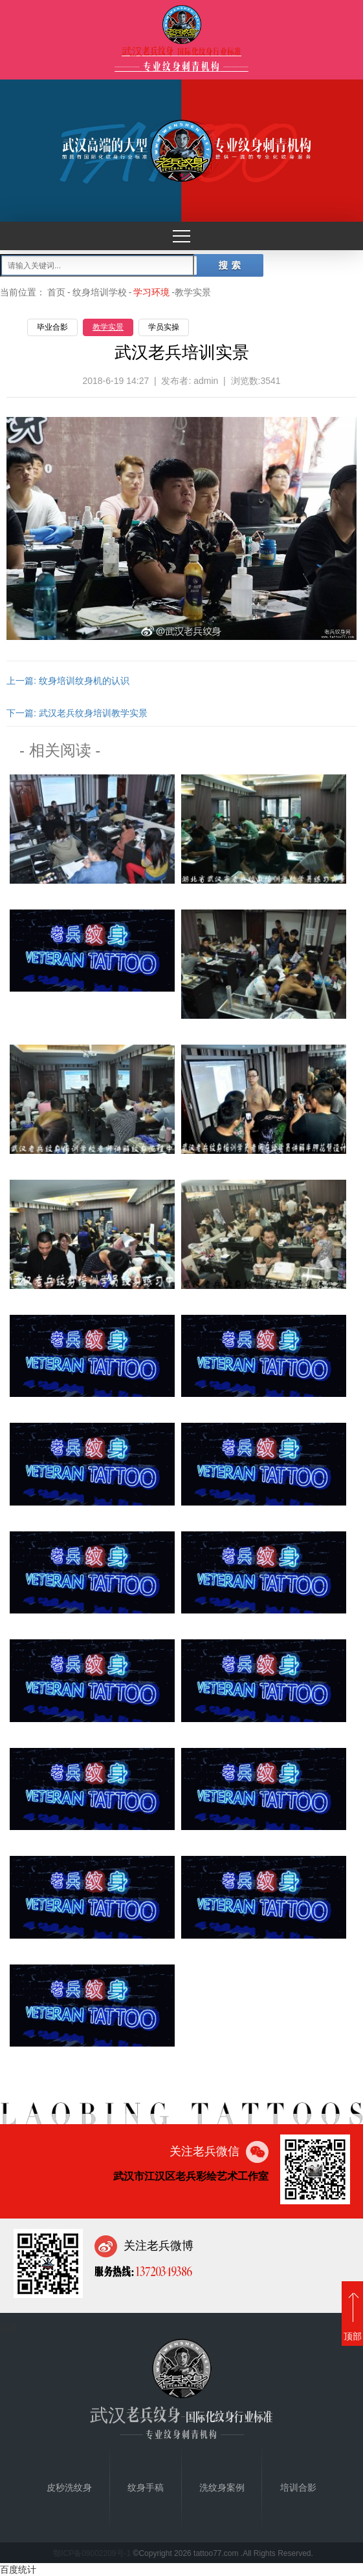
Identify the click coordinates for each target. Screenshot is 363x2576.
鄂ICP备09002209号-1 (92, 2553)
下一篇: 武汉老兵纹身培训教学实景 (77, 713)
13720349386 (163, 2270)
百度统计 (18, 2569)
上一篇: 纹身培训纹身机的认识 (67, 681)
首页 (56, 292)
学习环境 (151, 292)
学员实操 (163, 327)
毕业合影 (52, 327)
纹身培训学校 (99, 292)
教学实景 (108, 327)
